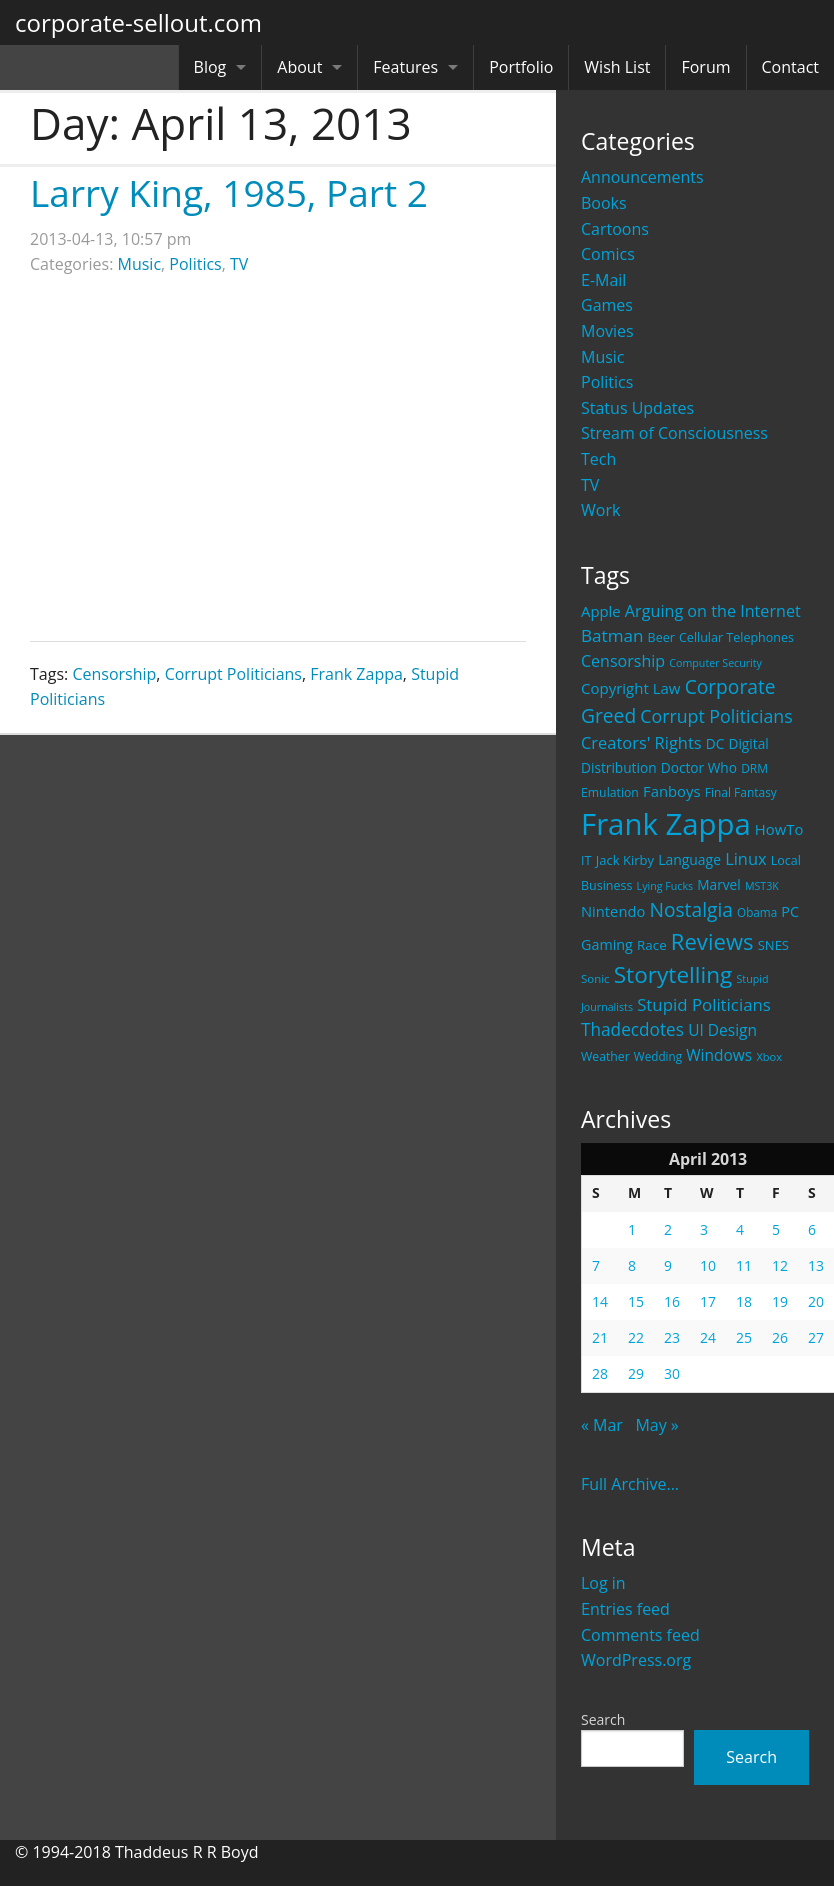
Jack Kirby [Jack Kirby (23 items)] (625, 860)
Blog (210, 67)
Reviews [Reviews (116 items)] (712, 941)
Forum (705, 67)
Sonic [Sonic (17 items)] (595, 978)
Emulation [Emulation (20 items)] (610, 792)
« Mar (602, 1425)
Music (603, 357)
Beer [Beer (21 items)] (661, 637)
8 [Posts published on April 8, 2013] (632, 1265)
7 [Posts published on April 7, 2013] (596, 1265)
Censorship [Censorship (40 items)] (623, 661)
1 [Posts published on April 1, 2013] (632, 1229)
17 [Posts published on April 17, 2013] (708, 1301)
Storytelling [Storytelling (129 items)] (673, 974)
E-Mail (603, 280)
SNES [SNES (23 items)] (773, 945)
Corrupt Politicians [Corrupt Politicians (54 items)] (716, 716)
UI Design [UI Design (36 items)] (722, 1030)
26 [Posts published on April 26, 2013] (780, 1337)
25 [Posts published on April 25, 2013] (744, 1337)
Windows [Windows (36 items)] (719, 1055)
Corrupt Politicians (233, 674)
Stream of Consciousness (674, 433)
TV (590, 485)
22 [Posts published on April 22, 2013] (636, 1337)
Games (607, 305)
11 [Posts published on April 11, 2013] (744, 1265)
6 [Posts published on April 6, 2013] (812, 1229)
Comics (608, 254)
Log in (603, 1583)
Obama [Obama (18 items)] (757, 912)
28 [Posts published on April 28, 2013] (600, 1373)
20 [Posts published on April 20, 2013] (816, 1301)
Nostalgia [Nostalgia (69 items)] (690, 909)
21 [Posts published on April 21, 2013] (600, 1337)
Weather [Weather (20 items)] (605, 1056)
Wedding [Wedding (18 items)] (658, 1056)
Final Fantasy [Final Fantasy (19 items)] (741, 792)
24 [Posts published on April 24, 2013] (708, 1337)
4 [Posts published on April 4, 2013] (740, 1229)
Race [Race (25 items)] (652, 945)
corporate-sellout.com (138, 22)
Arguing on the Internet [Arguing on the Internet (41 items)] (713, 611)
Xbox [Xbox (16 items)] (769, 1056)
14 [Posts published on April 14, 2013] (600, 1301)
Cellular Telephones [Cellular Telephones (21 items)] (736, 637)
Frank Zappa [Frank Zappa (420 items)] (666, 824)
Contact (790, 67)
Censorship (114, 674)
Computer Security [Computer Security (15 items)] (715, 663)
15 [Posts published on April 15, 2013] (636, 1301)
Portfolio (521, 67)
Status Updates (637, 408)
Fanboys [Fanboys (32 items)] (672, 791)
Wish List (617, 67)
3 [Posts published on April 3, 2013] (704, 1229)
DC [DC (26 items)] (715, 743)
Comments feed (640, 1635)
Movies (607, 331)
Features (405, 67)
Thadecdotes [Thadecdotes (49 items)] (632, 1029)
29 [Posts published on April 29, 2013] (636, 1373)
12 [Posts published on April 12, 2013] (780, 1265)
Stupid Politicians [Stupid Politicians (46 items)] (704, 1004)
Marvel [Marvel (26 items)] (719, 884)
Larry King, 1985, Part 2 (229, 192)
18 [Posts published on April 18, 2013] (744, 1301)
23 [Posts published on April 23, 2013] (672, 1337)
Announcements (642, 177)
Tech (598, 459)
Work (600, 510)
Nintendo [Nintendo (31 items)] (613, 911)
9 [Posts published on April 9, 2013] (668, 1265)
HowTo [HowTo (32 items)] (779, 829)
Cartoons (615, 229)
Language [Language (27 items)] (689, 859)
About (299, 67)
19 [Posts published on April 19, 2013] (780, 1301)
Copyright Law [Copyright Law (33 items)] (630, 688)
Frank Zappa (356, 674)
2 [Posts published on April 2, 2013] (668, 1229)
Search (603, 1719)
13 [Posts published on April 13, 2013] (816, 1265)
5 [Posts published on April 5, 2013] (776, 1229)
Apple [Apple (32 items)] (601, 611)
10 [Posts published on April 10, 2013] (708, 1265)
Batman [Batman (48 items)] (612, 635)
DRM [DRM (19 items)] (754, 768)
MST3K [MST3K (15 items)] (762, 886)
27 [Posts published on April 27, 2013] (816, 1337)
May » (656, 1425)
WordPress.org (636, 1660)
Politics (607, 382)
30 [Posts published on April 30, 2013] (672, 1373)
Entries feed (625, 1609)
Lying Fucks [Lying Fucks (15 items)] (665, 886)
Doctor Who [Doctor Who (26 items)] (699, 767)
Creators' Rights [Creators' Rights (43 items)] (641, 742)
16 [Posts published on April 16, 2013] (672, 1301)
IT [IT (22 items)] (586, 860)
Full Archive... (630, 1484)
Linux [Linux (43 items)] (746, 858)
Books (604, 203)
